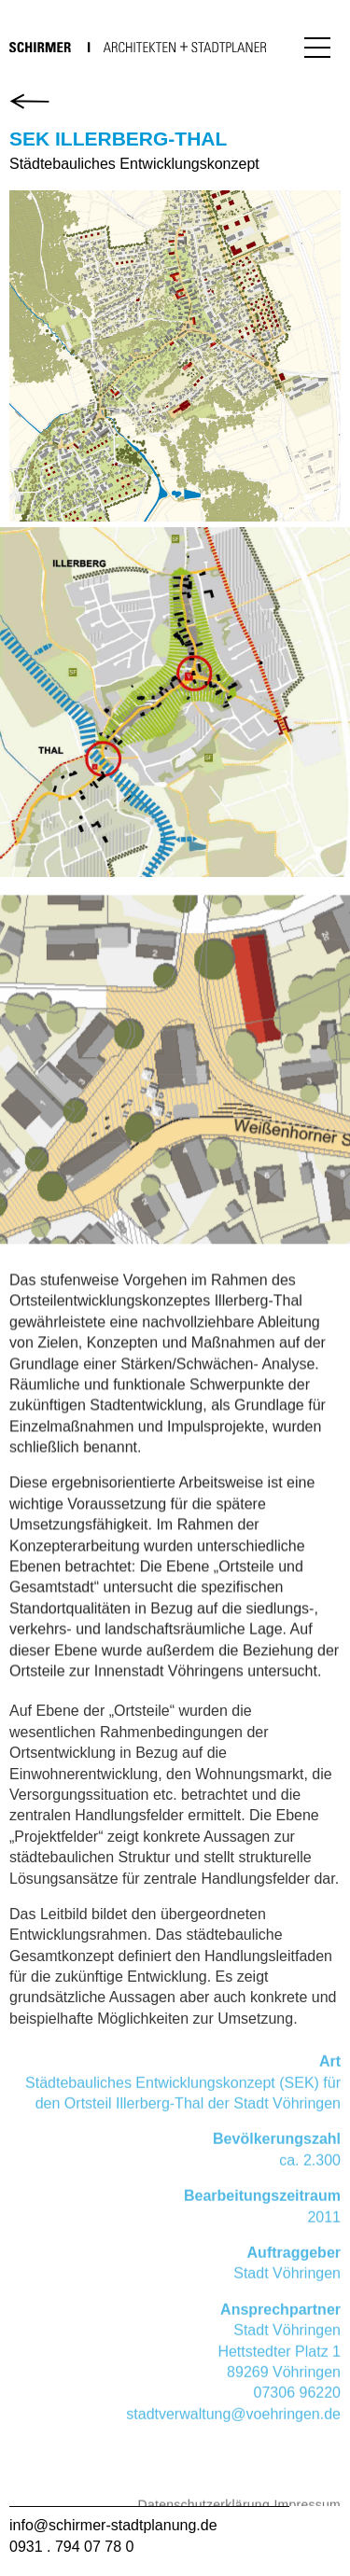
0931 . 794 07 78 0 (71, 2547)
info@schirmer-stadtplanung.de (113, 2525)
